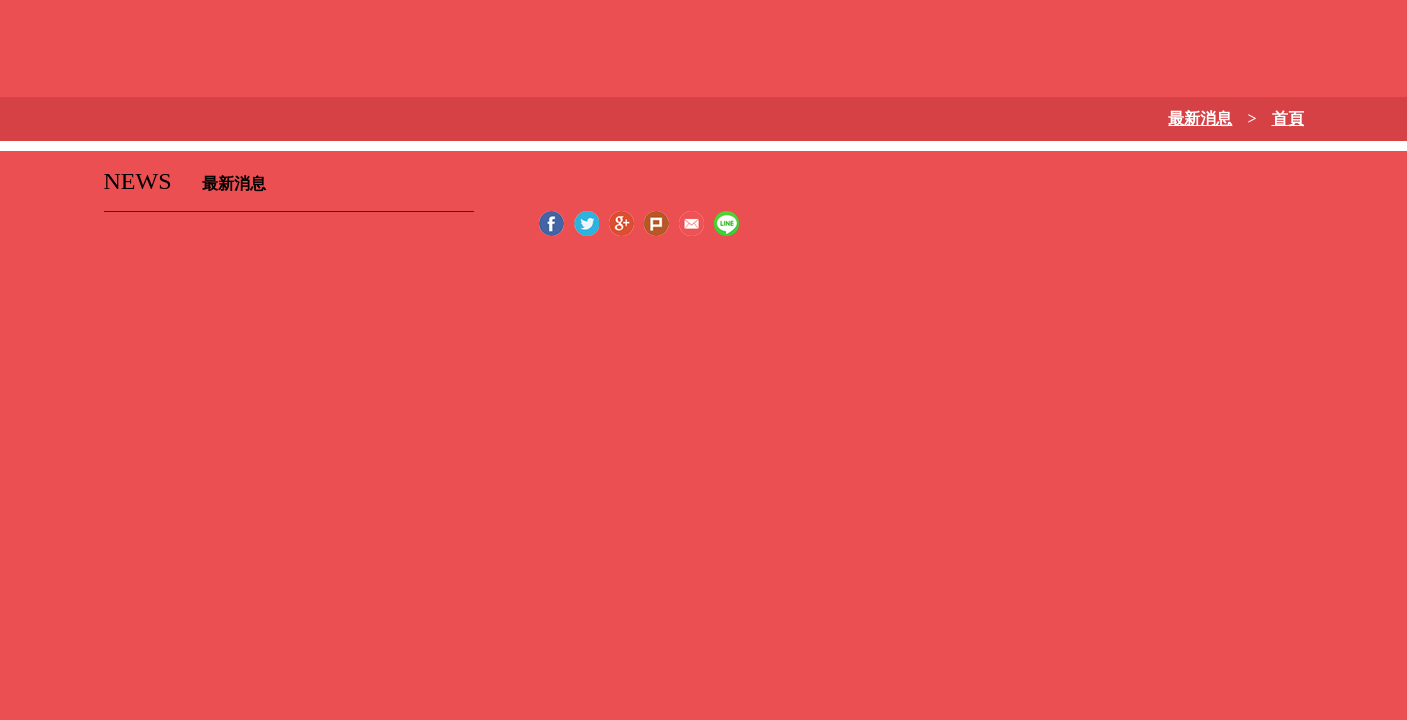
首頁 (1288, 118)
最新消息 (1200, 118)
